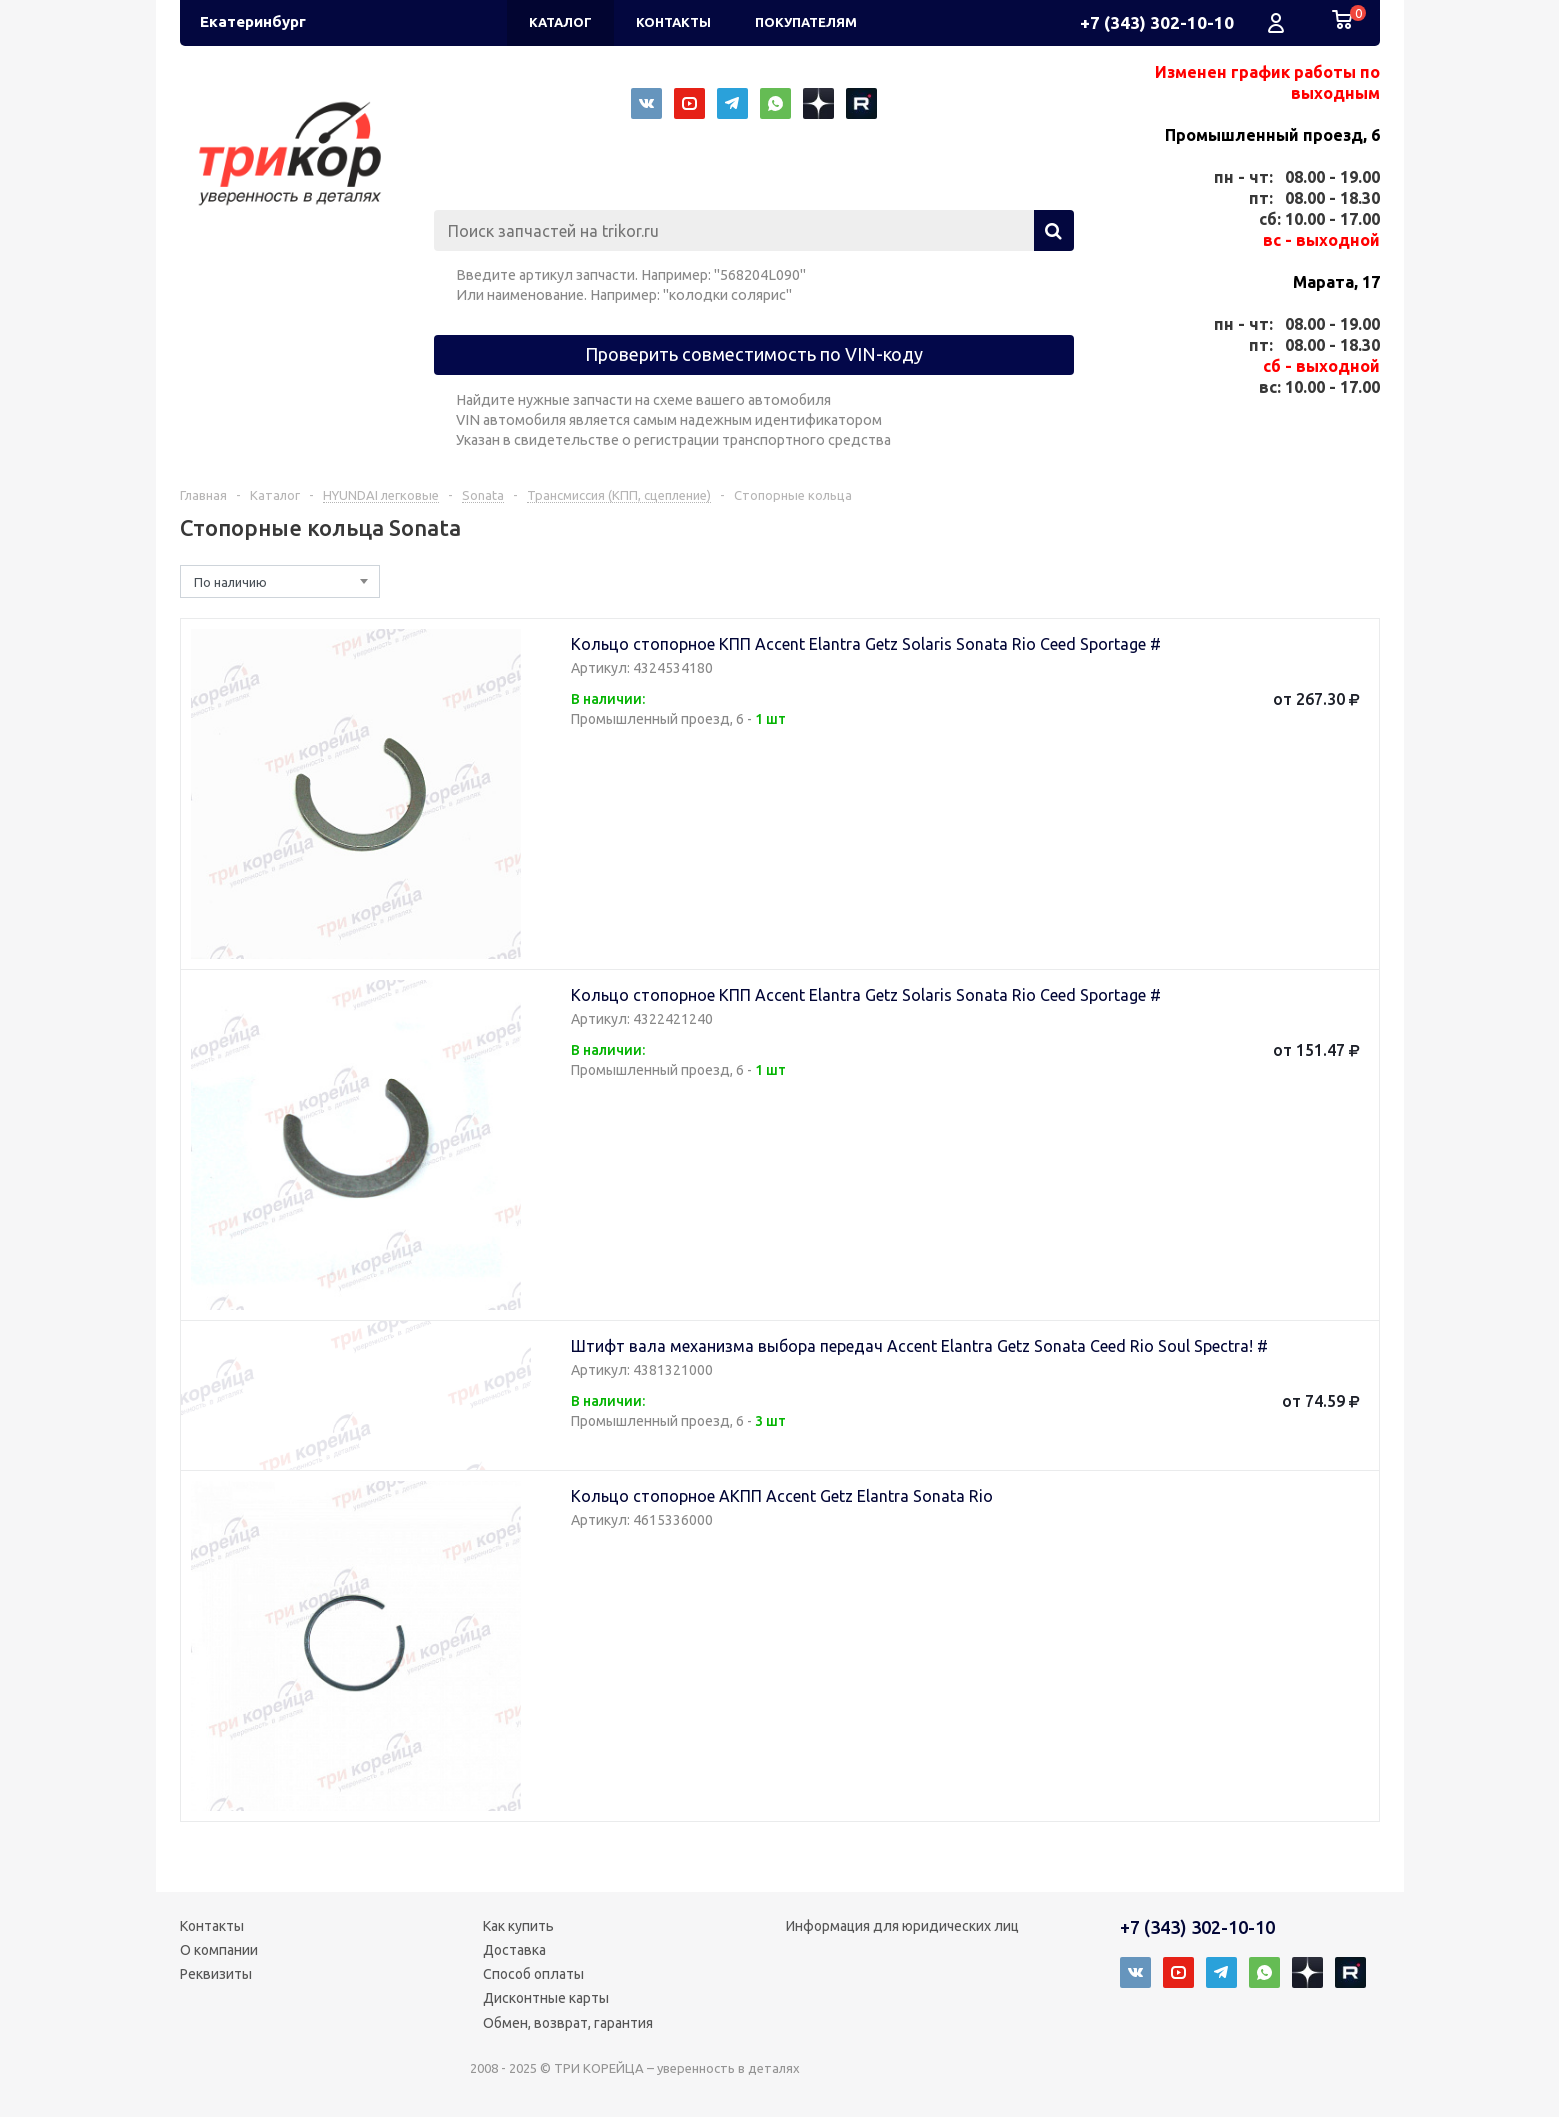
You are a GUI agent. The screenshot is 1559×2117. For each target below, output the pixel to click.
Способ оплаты (533, 1974)
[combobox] (280, 581)
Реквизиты (216, 1974)
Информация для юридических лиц (902, 1926)
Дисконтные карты (546, 1998)
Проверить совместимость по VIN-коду (754, 354)
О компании (219, 1950)
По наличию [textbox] (230, 582)
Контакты (212, 1926)
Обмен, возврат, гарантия (568, 2023)
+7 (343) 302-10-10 (1157, 22)
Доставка (514, 1950)
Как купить (518, 1926)
